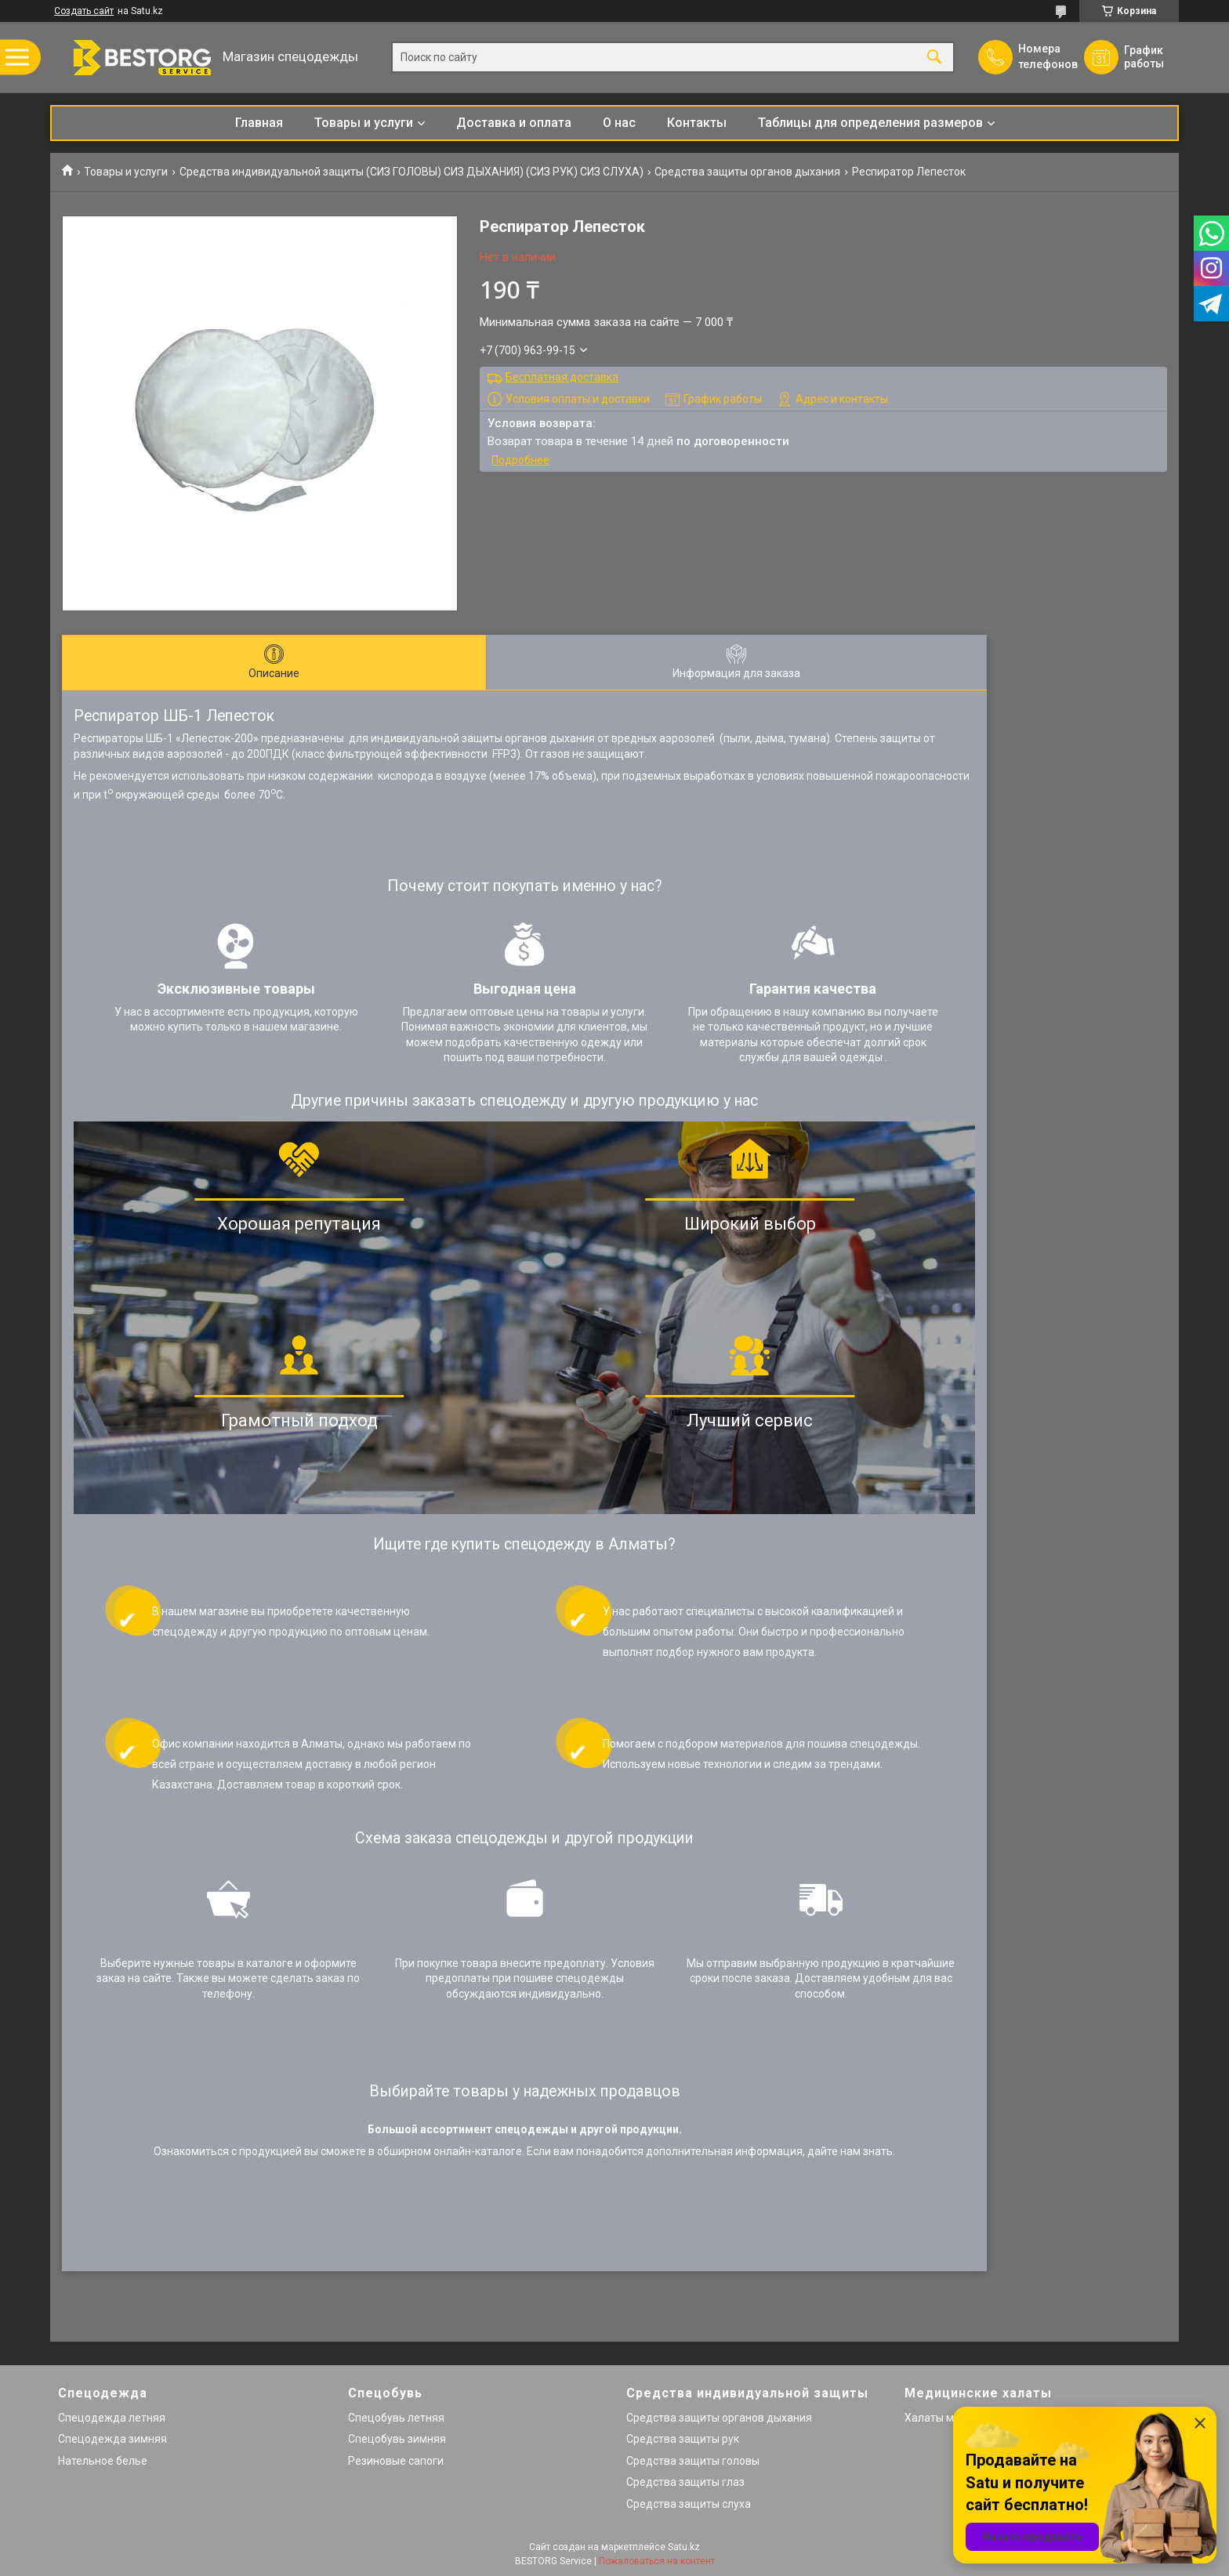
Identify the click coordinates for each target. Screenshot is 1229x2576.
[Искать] (934, 57)
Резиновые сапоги (396, 2461)
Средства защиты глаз (685, 2482)
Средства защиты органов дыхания (747, 171)
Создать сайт (84, 10)
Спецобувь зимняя (397, 2439)
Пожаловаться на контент (657, 2561)
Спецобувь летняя (396, 2417)
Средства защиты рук (682, 2439)
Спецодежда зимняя (112, 2439)
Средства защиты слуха (688, 2504)
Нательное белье (102, 2461)
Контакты (697, 122)
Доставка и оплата (513, 122)
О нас (619, 122)
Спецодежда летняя (111, 2417)
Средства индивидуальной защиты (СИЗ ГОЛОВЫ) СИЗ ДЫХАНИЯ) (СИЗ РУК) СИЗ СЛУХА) (411, 171)
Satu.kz (684, 2547)
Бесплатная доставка (562, 377)
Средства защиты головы (693, 2461)
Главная (259, 122)
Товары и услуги (363, 122)
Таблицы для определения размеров (870, 122)
